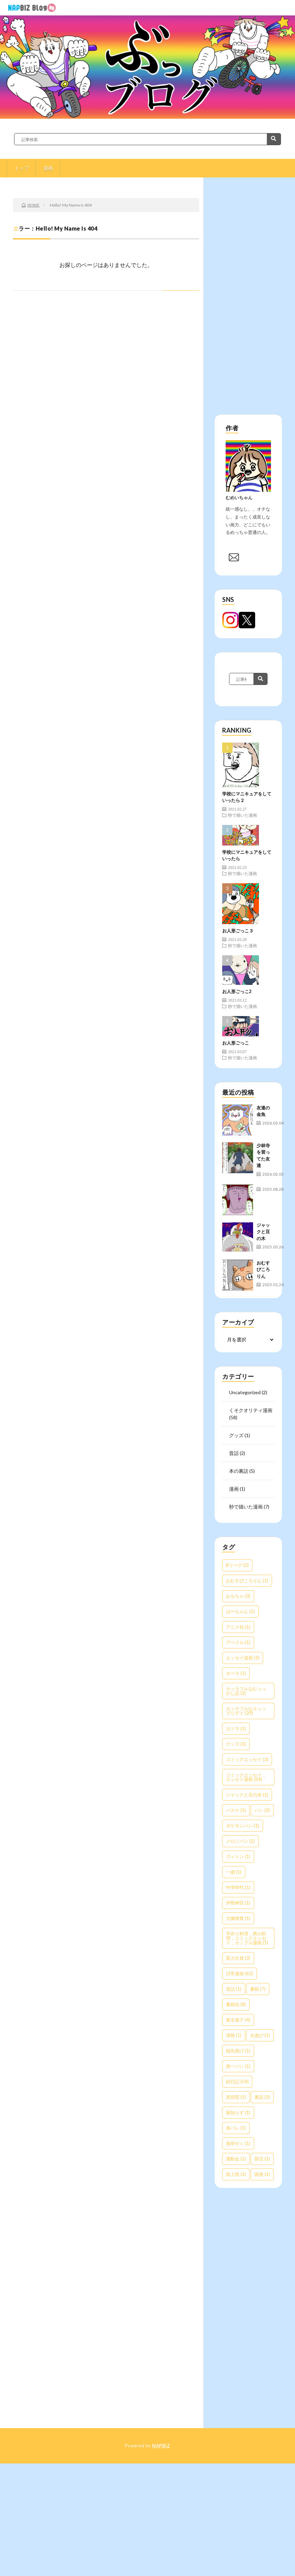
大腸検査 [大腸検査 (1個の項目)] (238, 1918)
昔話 (234, 1453)
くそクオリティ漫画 (250, 1410)
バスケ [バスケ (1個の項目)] (236, 1810)
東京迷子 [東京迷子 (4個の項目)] (238, 2020)
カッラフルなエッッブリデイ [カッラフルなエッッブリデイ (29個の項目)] (246, 1711)
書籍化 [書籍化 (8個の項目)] (236, 2004)
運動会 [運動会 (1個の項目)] (236, 2158)
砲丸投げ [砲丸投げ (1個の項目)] (238, 2050)
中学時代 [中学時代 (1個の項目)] (238, 1887)
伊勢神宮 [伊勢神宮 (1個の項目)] (238, 1902)
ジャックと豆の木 (263, 1231)
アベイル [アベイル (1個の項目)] (238, 1642)
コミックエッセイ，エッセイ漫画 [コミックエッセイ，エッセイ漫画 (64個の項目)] (246, 1777)
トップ (21, 168)
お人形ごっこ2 (237, 991)
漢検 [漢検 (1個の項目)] (233, 2035)
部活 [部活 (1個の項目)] (262, 2158)
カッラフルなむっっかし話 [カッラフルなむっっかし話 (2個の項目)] (246, 1691)
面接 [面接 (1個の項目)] (262, 2174)
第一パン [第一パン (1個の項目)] (238, 2066)
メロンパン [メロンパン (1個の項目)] (240, 1841)
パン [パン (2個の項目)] (262, 1810)
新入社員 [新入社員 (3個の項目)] (238, 1958)
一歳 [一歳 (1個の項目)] (233, 1872)
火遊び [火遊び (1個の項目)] (260, 2035)
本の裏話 (238, 1471)
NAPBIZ (161, 2445)
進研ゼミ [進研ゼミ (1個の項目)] (238, 2143)
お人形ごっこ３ (237, 930)
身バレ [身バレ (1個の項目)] (236, 2128)
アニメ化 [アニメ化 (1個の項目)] (238, 1627)
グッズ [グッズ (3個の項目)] (236, 1744)
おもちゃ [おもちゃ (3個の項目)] (238, 1596)
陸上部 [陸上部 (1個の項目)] (236, 2174)
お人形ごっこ (235, 1043)
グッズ (236, 1435)
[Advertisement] (245, 301)
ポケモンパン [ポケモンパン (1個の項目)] (242, 1825)
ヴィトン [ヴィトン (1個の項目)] (238, 1856)
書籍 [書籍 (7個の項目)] (257, 1989)
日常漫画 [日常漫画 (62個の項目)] (239, 1973)
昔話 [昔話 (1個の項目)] (233, 1989)
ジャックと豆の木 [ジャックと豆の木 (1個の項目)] (247, 1794)
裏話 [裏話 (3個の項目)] (262, 2097)
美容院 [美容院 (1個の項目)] (236, 2097)
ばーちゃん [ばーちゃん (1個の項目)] (240, 1611)
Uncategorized (245, 1392)
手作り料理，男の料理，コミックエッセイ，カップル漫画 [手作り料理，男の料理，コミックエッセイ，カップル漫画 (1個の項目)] (247, 1938)
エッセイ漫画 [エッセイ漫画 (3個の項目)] (242, 1657)
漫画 (48, 168)
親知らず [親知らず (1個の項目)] (238, 2112)
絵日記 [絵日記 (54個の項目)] (237, 2081)
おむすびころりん (263, 1269)
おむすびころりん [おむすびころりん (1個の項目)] (247, 1580)
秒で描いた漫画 (242, 815)
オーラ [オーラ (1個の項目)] (236, 1673)
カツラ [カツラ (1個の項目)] (236, 1728)
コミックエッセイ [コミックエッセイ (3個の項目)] (247, 1759)
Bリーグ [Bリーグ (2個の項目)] (237, 1565)
